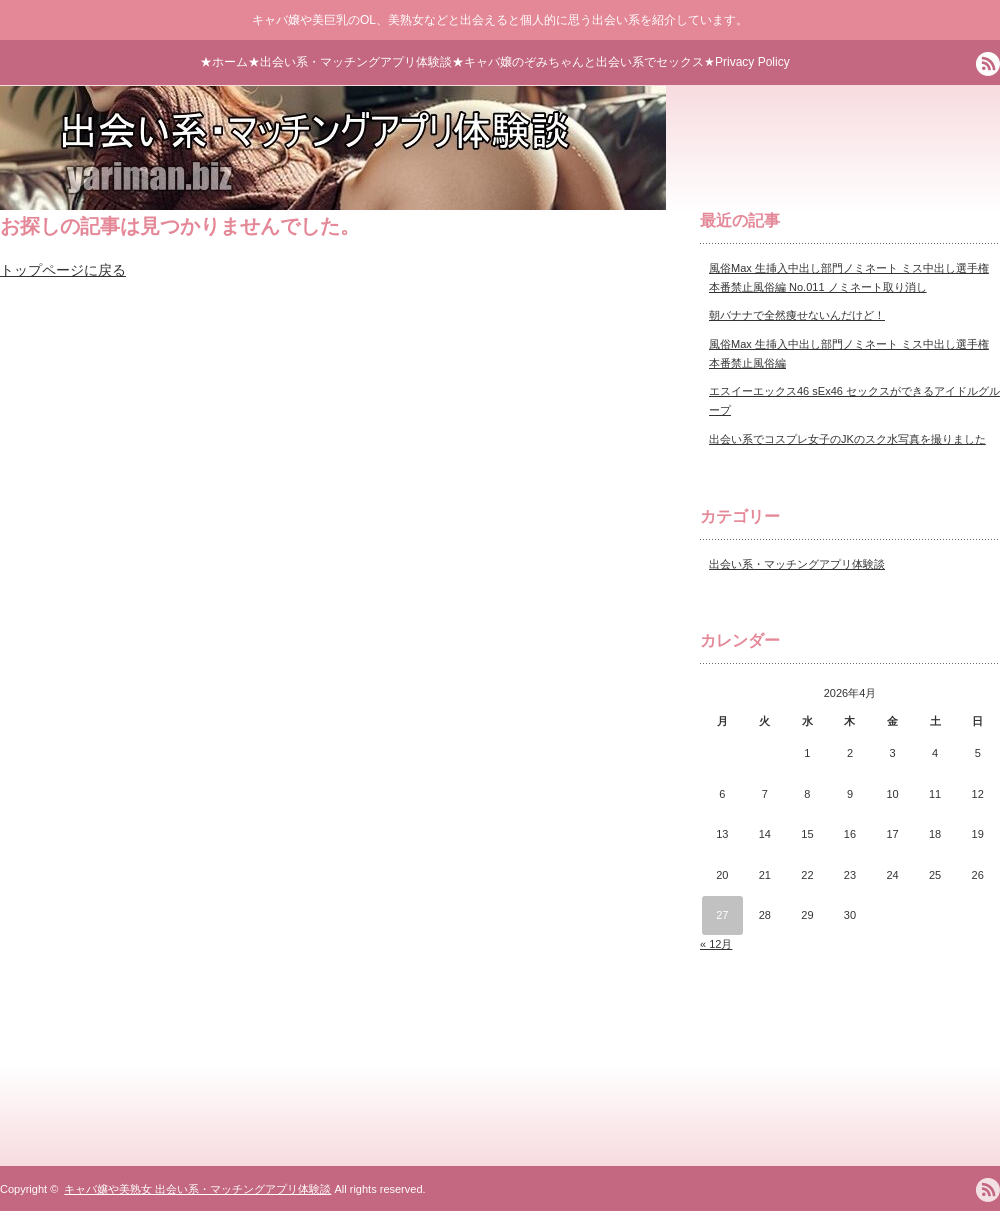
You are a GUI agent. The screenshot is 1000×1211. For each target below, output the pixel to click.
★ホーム (224, 62)
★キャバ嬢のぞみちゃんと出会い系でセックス (578, 62)
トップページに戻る (63, 270)
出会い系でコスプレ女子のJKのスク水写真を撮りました (847, 439)
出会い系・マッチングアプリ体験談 (797, 564)
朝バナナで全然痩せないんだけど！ (797, 315)
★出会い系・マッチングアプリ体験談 (350, 62)
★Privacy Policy (747, 62)
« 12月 (716, 944)
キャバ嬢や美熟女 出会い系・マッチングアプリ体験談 (197, 1189)
